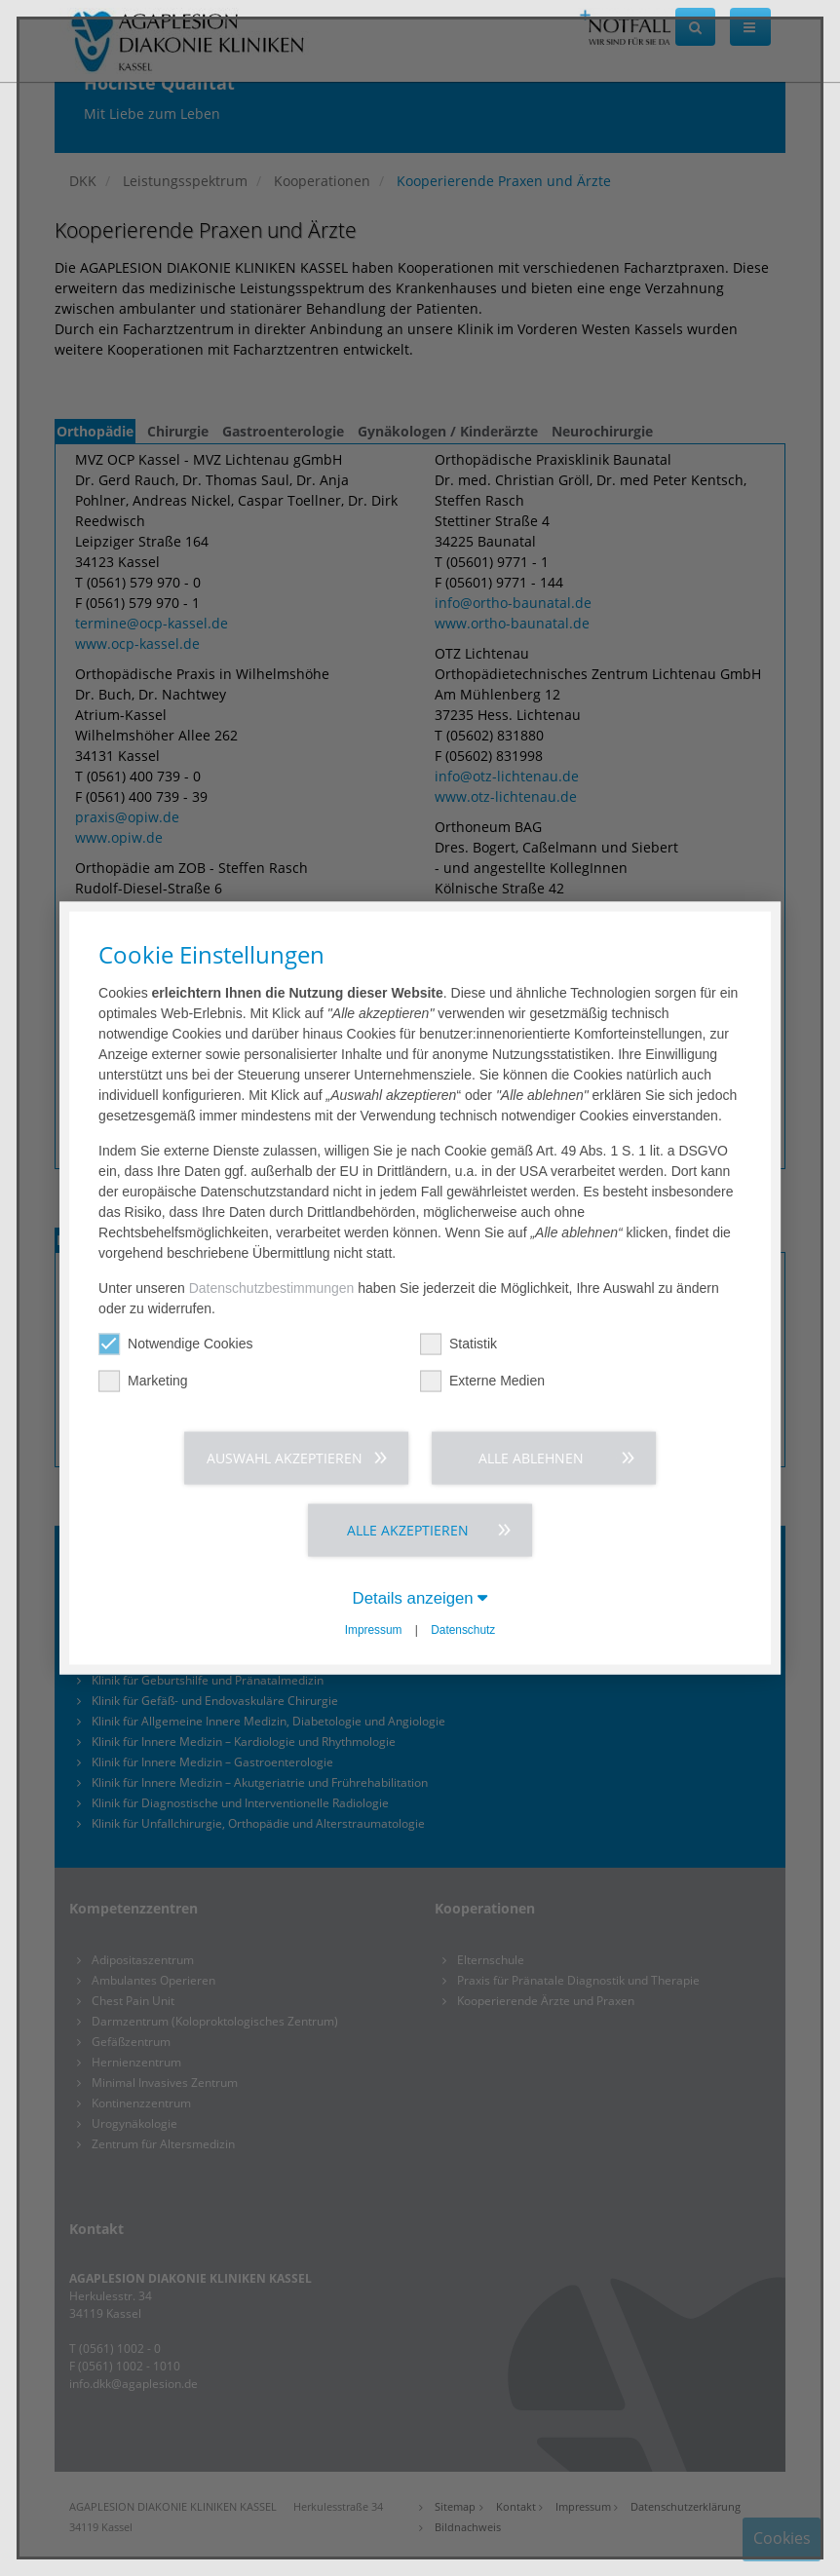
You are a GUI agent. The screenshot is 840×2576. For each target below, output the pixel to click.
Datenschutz (463, 1630)
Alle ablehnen (531, 1458)
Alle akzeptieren (408, 1530)
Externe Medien (482, 1381)
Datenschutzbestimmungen (272, 1288)
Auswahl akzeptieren (285, 1458)
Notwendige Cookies (175, 1344)
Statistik (458, 1344)
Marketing (142, 1381)
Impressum (373, 1630)
